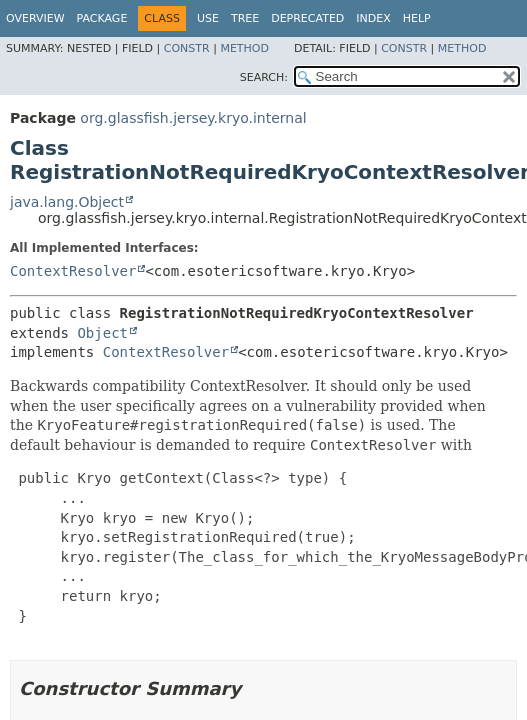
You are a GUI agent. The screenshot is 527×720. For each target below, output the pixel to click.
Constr (187, 48)
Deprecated (307, 18)
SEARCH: (264, 77)
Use (208, 18)
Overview (35, 18)
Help (417, 18)
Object (102, 333)
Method (244, 48)
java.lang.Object (67, 202)
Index (373, 18)
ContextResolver (73, 271)
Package (102, 18)
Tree (245, 18)
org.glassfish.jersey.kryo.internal (193, 118)
